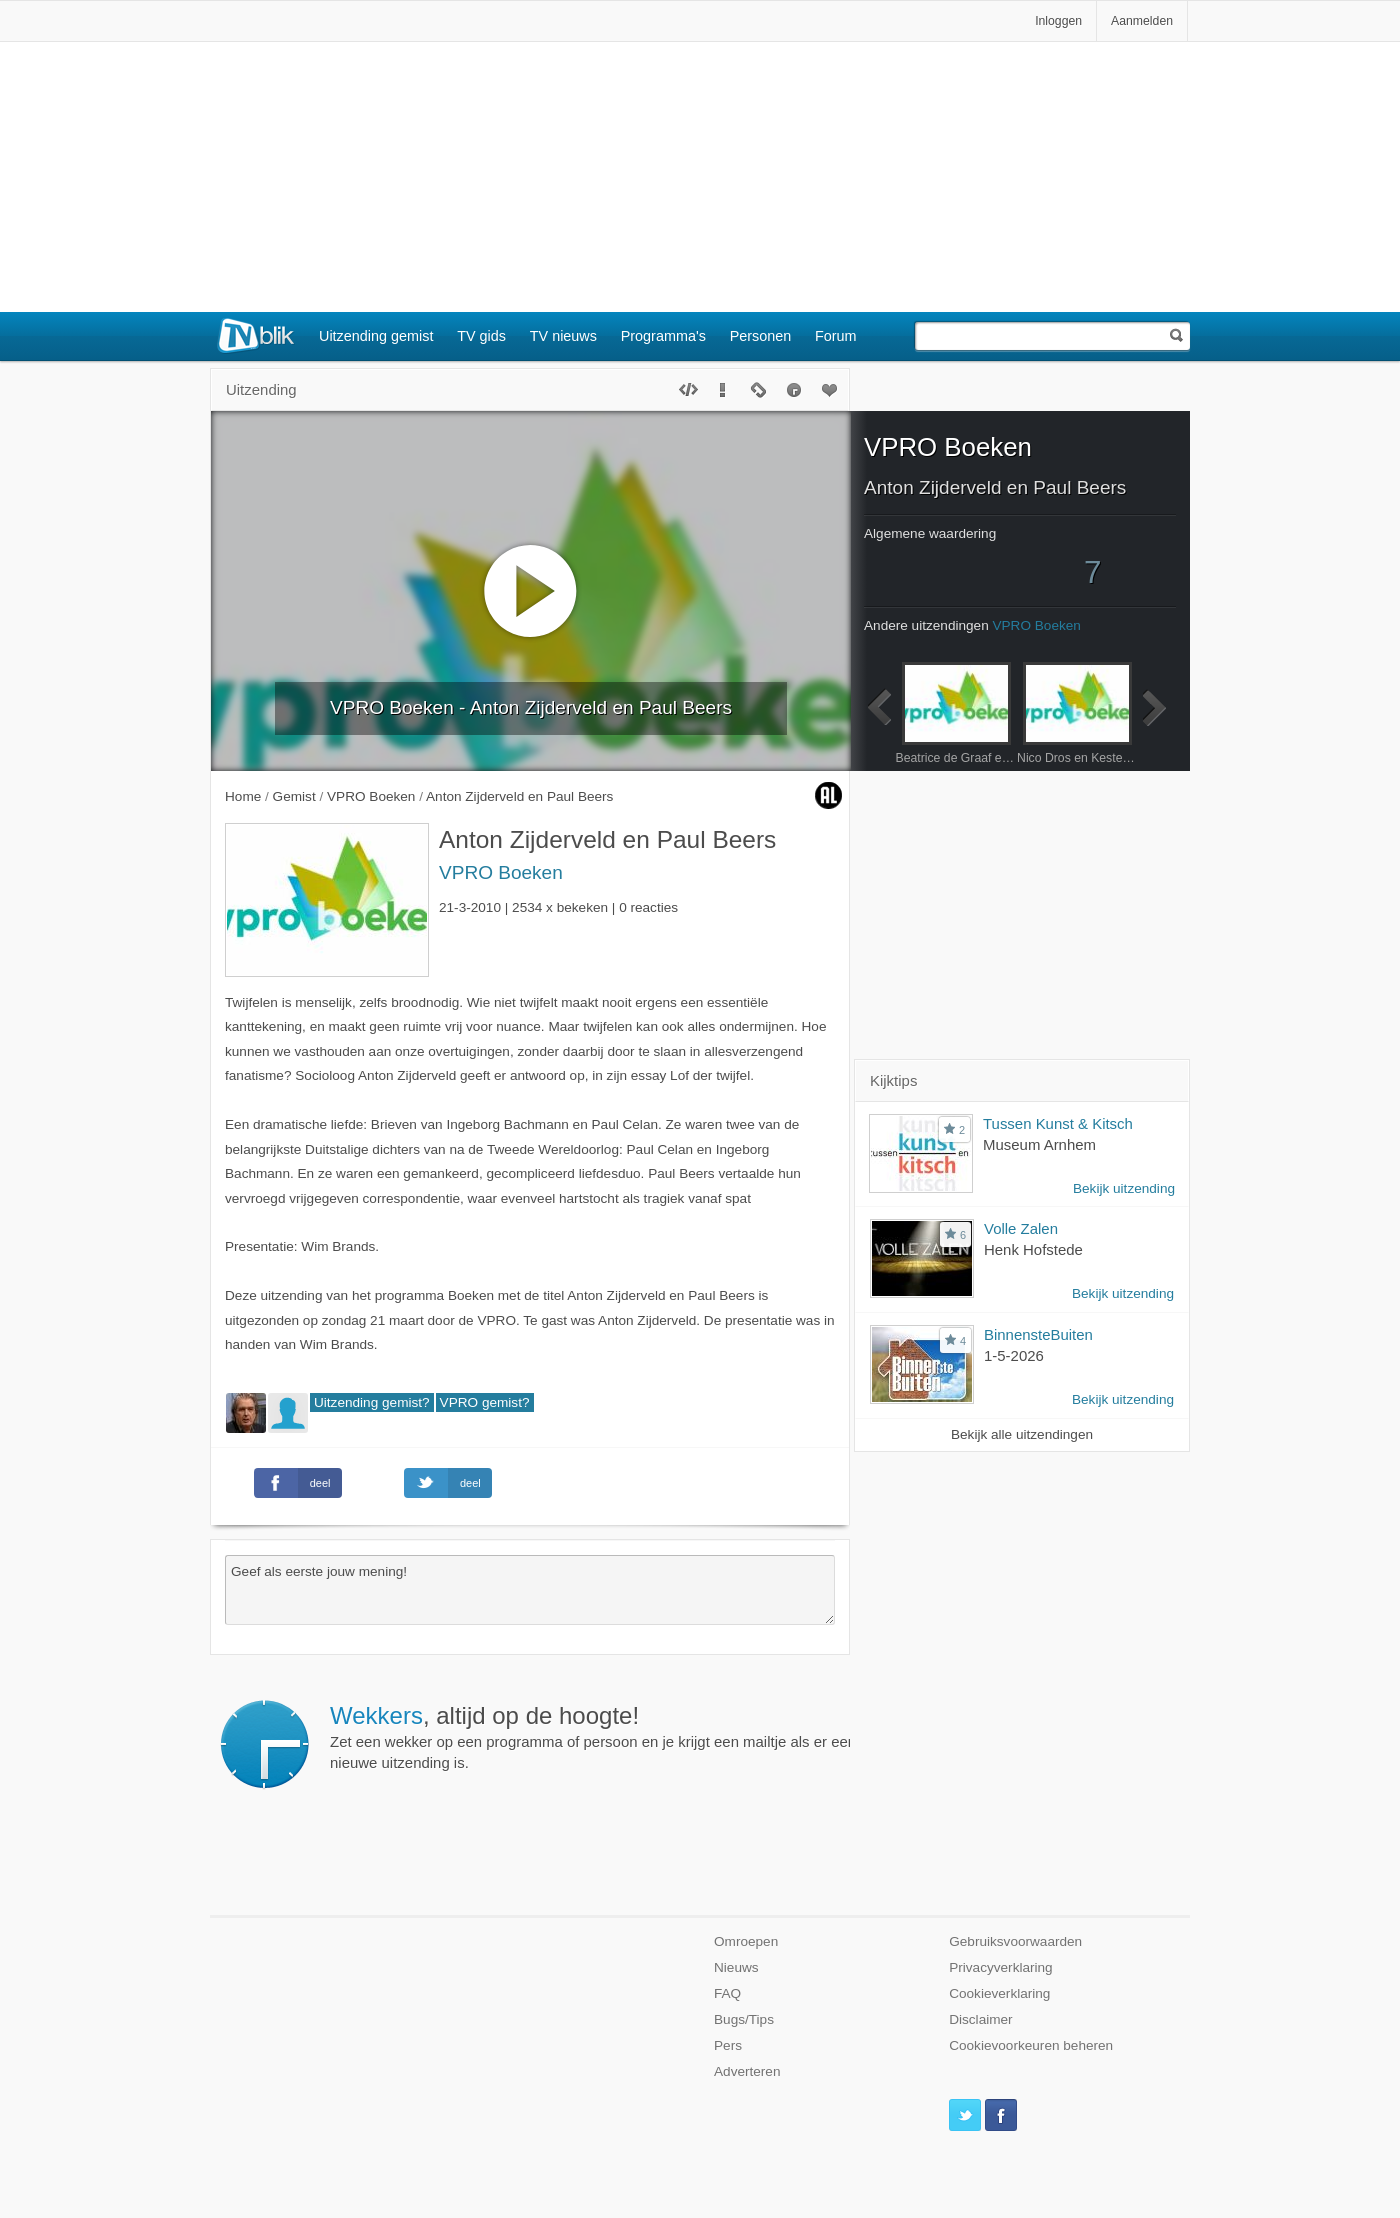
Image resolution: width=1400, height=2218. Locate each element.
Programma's (663, 336)
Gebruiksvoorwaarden (1015, 1941)
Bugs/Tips (744, 2019)
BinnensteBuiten (1038, 1334)
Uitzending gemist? (372, 1402)
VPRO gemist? (485, 1402)
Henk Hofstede (1033, 1249)
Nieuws (736, 1967)
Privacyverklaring (1001, 1967)
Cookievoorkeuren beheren (1031, 2045)
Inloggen (1058, 21)
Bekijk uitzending (1124, 1188)
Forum (836, 336)
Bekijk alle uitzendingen (1022, 1434)
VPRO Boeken (501, 872)
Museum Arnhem (1039, 1144)
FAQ (727, 1993)
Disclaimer (980, 2019)
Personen (761, 336)
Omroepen (746, 1941)
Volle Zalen (1021, 1228)
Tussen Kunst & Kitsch (1058, 1123)
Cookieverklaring (999, 1993)
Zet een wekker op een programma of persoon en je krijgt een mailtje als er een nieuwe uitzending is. (593, 1737)
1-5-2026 (1014, 1355)
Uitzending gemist (376, 336)
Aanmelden (1142, 21)
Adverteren (747, 2071)
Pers (728, 2045)
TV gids (481, 336)
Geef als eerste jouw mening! (530, 1590)
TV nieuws (563, 336)
